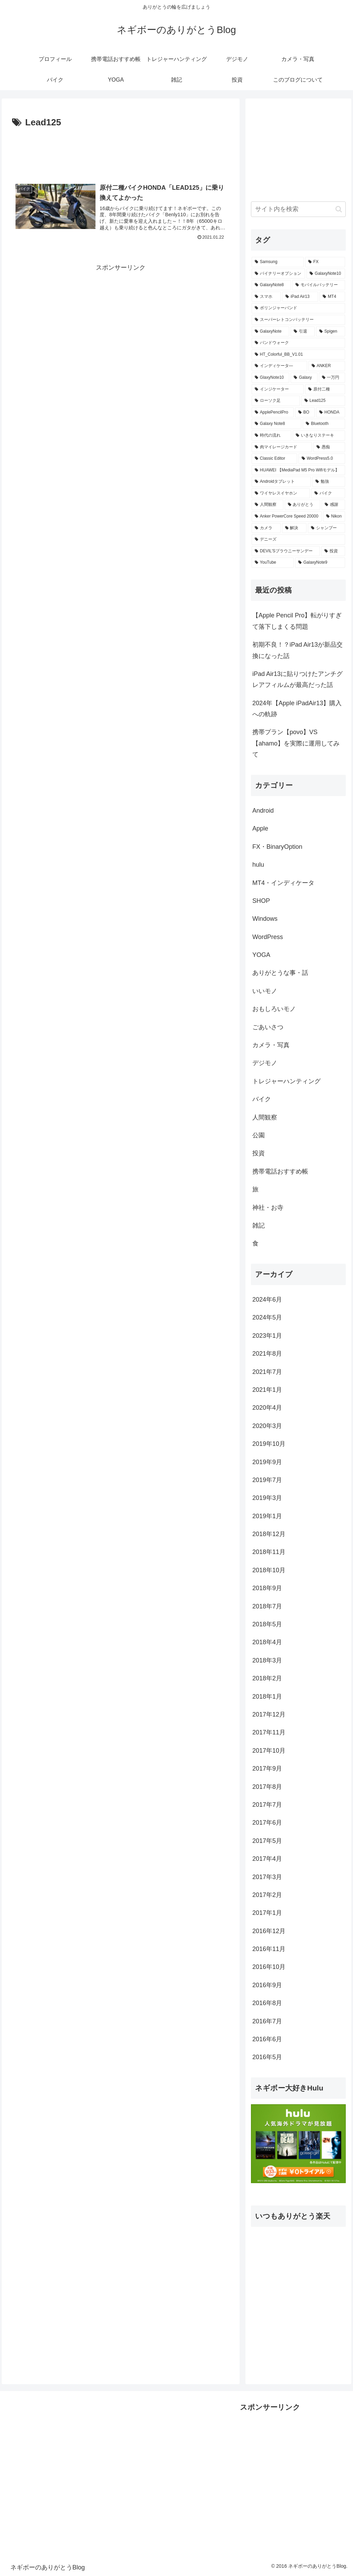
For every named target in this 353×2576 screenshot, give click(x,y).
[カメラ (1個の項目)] (266, 528)
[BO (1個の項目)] (305, 412)
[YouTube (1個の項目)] (273, 562)
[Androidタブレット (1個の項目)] (281, 482)
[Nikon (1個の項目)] (334, 516)
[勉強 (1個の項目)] (328, 482)
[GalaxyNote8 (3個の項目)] (271, 285)
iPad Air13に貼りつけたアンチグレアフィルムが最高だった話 (297, 679)
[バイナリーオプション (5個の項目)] (278, 274)
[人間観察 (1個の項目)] (267, 505)
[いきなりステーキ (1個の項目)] (319, 435)
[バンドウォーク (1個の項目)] (298, 343)
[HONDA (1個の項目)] (330, 412)
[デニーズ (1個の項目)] (298, 539)
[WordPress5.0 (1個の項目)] (322, 458)
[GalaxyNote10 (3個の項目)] (325, 274)
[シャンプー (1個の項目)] (326, 528)
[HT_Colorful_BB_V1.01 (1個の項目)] (298, 355)
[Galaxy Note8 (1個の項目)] (276, 424)
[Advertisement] (120, 151)
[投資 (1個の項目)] (333, 551)
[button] (339, 209)
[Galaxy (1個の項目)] (304, 378)
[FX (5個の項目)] (325, 262)
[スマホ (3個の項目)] (266, 297)
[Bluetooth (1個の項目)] (324, 424)
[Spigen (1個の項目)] (330, 331)
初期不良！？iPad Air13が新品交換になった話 (297, 650)
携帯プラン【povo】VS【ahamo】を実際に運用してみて (296, 743)
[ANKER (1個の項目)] (327, 366)
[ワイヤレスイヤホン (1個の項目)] (281, 493)
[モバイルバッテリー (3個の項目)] (318, 285)
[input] (298, 209)
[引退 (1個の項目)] (303, 331)
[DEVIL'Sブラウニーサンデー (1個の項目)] (286, 551)
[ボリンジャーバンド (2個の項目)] (298, 308)
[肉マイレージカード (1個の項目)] (282, 447)
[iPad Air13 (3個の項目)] (300, 297)
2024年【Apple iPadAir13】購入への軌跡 (297, 709)
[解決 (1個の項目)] (294, 528)
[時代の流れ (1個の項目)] (271, 435)
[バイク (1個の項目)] (328, 493)
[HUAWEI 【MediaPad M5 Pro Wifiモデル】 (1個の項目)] (298, 470)
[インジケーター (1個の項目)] (278, 389)
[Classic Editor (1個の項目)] (274, 458)
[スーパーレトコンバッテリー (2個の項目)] (298, 320)
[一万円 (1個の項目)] (332, 378)
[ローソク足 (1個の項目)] (276, 401)
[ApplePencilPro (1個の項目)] (273, 412)
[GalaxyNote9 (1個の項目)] (320, 562)
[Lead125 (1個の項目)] (323, 401)
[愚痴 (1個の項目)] (329, 447)
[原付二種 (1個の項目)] (325, 389)
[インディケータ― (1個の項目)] (279, 366)
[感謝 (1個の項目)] (333, 505)
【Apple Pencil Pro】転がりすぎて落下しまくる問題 (297, 621)
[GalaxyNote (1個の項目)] (270, 331)
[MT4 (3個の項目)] (332, 297)
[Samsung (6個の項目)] (278, 262)
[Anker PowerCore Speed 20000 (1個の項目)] (287, 516)
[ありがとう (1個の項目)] (302, 505)
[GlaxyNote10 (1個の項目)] (270, 378)
